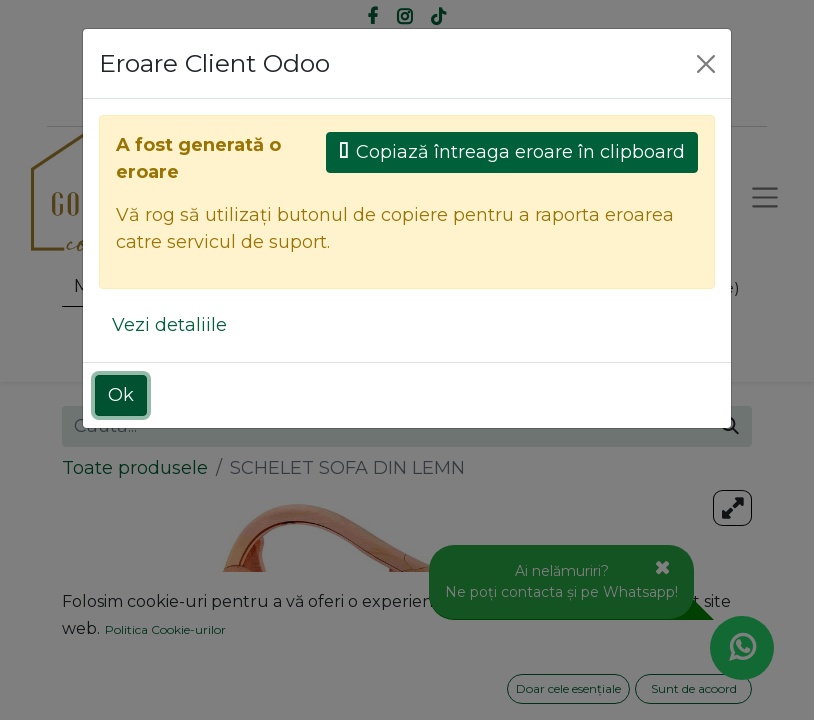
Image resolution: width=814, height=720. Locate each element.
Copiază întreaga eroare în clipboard (512, 152)
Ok (121, 395)
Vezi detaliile (169, 325)
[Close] (706, 64)
